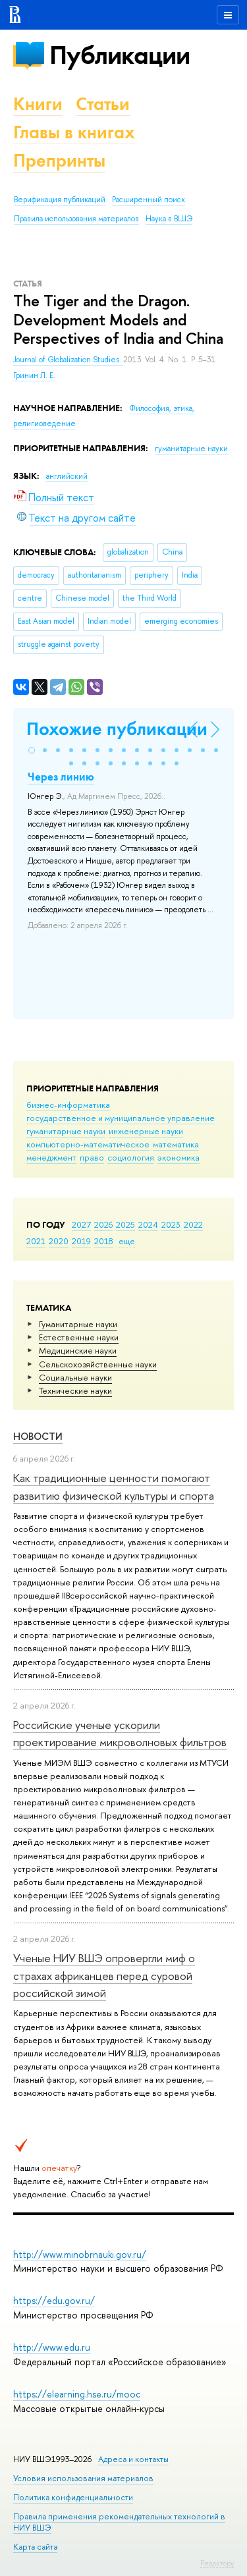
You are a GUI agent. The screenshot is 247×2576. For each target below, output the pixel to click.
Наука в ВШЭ (169, 218)
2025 (125, 1224)
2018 (103, 1241)
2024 (148, 1224)
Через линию (61, 776)
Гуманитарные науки (78, 1324)
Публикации (119, 55)
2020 (59, 1241)
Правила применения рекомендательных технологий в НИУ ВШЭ (119, 2522)
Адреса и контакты (133, 2459)
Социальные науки (75, 1377)
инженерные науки (146, 1131)
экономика (178, 1157)
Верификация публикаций (59, 199)
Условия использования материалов (83, 2478)
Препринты (59, 160)
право (92, 1157)
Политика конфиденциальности (73, 2497)
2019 (81, 1241)
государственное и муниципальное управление (120, 1118)
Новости (38, 1436)
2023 (170, 1224)
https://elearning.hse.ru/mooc (76, 2394)
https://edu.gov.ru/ (54, 2300)
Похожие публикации (116, 728)
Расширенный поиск (148, 199)
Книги (38, 103)
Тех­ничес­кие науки (75, 1390)
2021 (35, 1241)
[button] (31, 750)
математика (176, 1144)
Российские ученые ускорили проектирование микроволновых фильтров (120, 1733)
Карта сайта (35, 2546)
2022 (193, 1224)
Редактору (217, 2562)
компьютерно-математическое (88, 1144)
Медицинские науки (78, 1350)
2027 (81, 1224)
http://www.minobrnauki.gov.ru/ (79, 2254)
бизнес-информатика (68, 1104)
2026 (103, 1224)
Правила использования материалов (76, 218)
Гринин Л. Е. (34, 375)
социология (130, 1157)
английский (67, 476)
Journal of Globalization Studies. (68, 359)
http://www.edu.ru (51, 2347)
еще (127, 1241)
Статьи (103, 103)
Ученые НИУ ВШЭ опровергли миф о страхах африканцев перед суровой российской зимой (104, 1975)
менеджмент (51, 1157)
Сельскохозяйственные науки (98, 1364)
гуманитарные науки (65, 1131)
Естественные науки (79, 1337)
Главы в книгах (74, 132)
